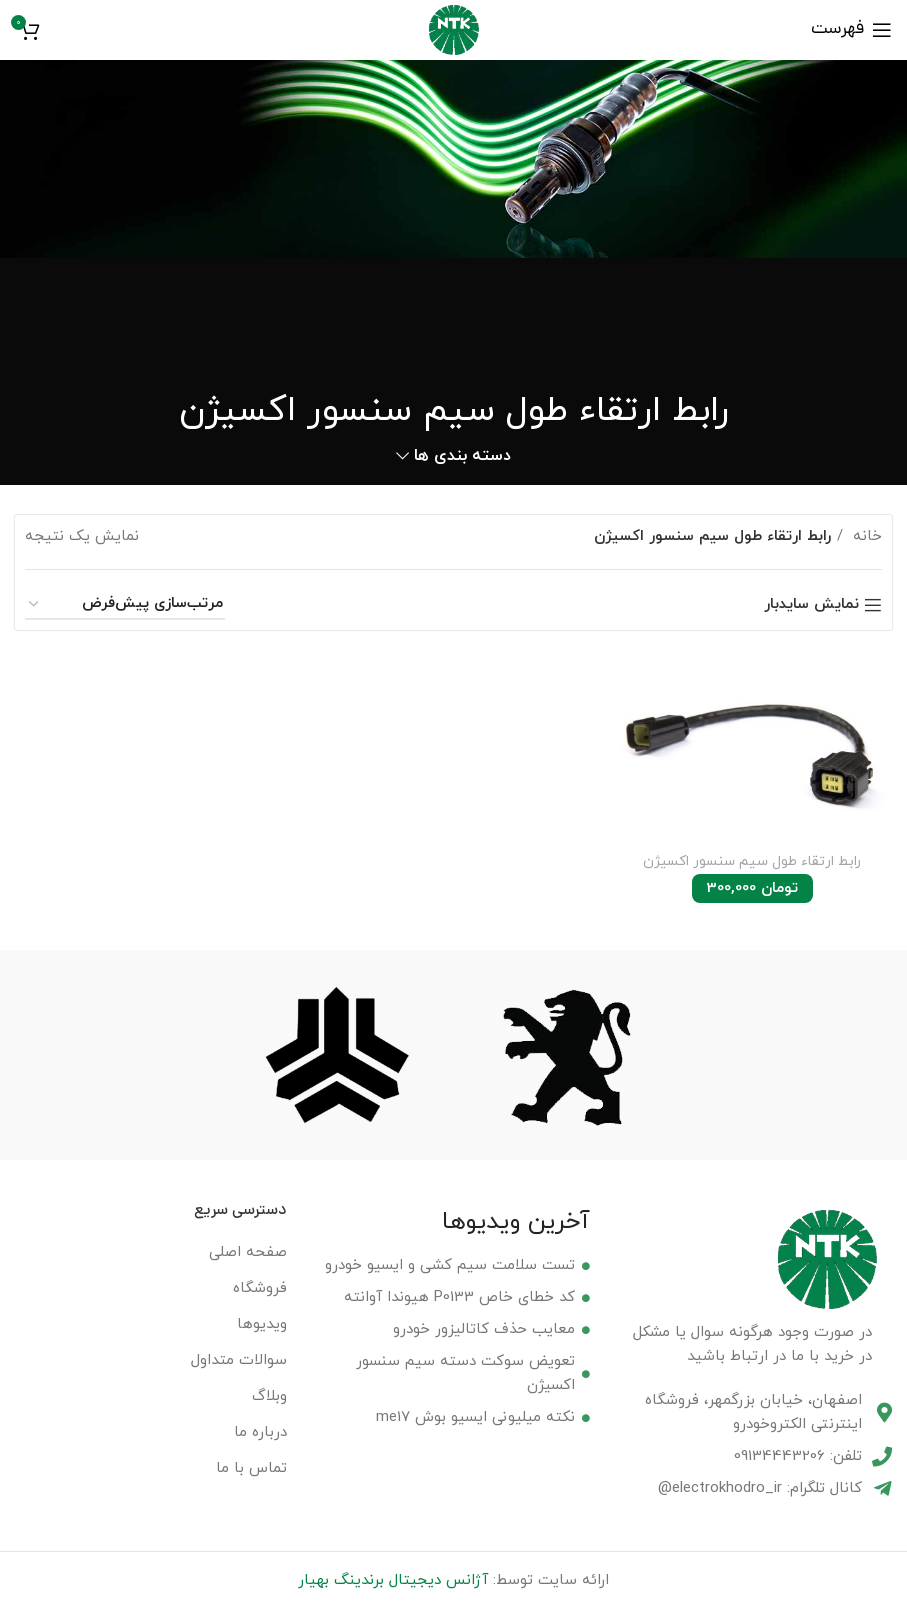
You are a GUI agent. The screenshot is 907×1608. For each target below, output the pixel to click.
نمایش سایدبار (811, 605)
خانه (865, 536)
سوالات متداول (239, 1358)
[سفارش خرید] (125, 605)
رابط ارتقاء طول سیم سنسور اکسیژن (752, 862)
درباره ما (260, 1430)
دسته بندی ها (462, 456)
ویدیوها (262, 1322)
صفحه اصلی (248, 1250)
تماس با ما (251, 1466)
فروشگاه (260, 1286)
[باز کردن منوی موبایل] (851, 30)
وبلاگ (269, 1394)
